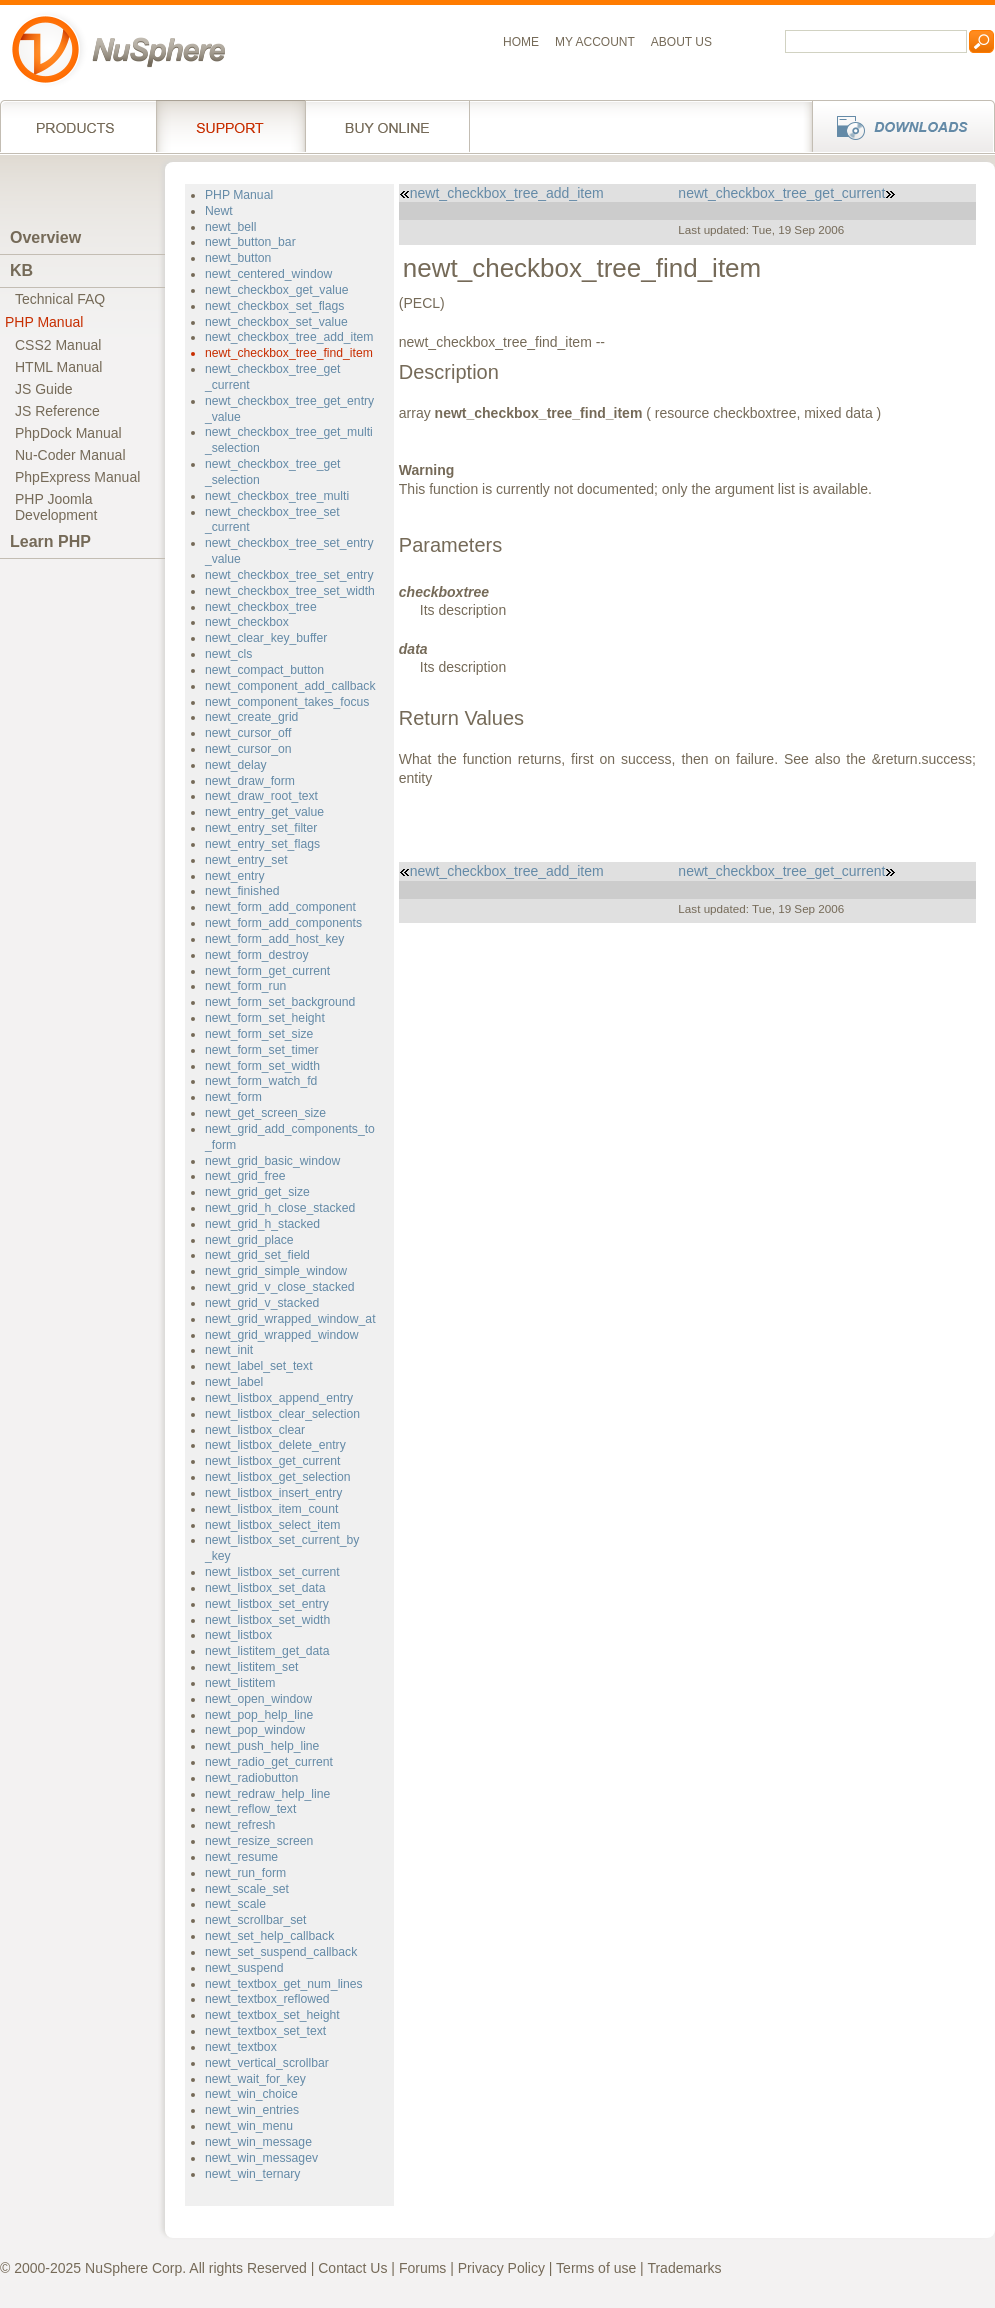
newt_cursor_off (248, 733)
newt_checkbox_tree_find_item (289, 353)
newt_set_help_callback (269, 1936)
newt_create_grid (251, 717)
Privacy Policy (501, 2268)
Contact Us (352, 2268)
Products (78, 126)
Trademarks (684, 2268)
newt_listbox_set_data (265, 1588)
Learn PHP (50, 541)
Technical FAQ (60, 299)
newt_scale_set (247, 1889)
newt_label (234, 1382)
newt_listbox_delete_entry (275, 1445)
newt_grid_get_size (257, 1192)
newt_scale (235, 1904)
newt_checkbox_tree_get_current (787, 193)
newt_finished (242, 891)
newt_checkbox (247, 622)
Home (521, 42)
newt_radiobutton (251, 1778)
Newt (219, 211)
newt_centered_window (268, 274)
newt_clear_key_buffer (266, 638)
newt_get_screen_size (265, 1113)
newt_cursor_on (248, 749)
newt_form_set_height (265, 1018)
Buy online (387, 126)
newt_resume (241, 1857)
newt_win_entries (252, 2110)
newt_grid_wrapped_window (282, 1335)
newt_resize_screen (259, 1841)
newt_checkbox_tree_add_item (289, 337)
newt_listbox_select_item (272, 1525)
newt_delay (236, 765)
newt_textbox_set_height (272, 2015)
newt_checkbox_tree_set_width (290, 591)
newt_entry (235, 876)
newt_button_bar (250, 242)
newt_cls (228, 654)
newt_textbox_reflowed (267, 1999)
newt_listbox (238, 1635)
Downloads (897, 126)
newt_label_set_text (259, 1366)
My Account (595, 42)
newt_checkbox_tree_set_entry (289, 575)
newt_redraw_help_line (267, 1794)
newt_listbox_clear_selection (282, 1414)
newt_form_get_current (267, 971)
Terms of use (596, 2268)
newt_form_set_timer (262, 1050)
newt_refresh (240, 1825)
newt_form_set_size (259, 1034)
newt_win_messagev (261, 2158)
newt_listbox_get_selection (277, 1477)
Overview (45, 237)
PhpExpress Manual (77, 477)
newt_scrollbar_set (255, 1920)
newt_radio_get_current (269, 1762)
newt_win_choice (251, 2094)
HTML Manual (58, 367)
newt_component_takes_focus (287, 702)
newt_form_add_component (280, 907)
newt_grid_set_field (257, 1255)
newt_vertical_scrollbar (267, 2063)
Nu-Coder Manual (70, 455)
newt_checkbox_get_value (276, 290)
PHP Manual (44, 322)
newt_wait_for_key (255, 2079)
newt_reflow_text (250, 1809)
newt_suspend (244, 1968)
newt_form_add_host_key (274, 939)
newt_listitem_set (251, 1667)
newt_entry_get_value (264, 812)
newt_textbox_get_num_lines (284, 1984)
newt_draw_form (250, 781)
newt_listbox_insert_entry (273, 1493)
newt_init (229, 1350)
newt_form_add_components (283, 923)
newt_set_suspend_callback (281, 1952)
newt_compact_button (264, 670)
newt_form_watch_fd (261, 1081)
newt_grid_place (249, 1240)
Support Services (230, 126)
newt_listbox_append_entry (279, 1398)
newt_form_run (245, 986)
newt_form (233, 1097)
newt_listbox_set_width (267, 1620)
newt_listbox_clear (255, 1430)
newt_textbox (241, 2047)
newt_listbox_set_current (272, 1572)
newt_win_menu (249, 2126)
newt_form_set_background (280, 1002)
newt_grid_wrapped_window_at (290, 1319)
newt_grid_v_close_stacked (280, 1287)
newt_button (238, 258)
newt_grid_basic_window (272, 1161)
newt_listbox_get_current (272, 1461)
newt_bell (230, 227)
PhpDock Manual (68, 433)
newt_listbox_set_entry (267, 1604)
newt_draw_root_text (261, 796)
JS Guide (44, 389)
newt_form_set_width (262, 1066)
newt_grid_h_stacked (262, 1224)
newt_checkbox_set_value (276, 322)
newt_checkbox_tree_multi (277, 496)
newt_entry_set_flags (262, 844)
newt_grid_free (245, 1176)
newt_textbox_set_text (265, 2031)
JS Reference (57, 411)
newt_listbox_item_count (271, 1509)
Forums (422, 2268)
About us (681, 42)
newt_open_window (258, 1699)
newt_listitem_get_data (267, 1651)
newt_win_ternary (252, 2174)
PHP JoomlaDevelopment (56, 507)
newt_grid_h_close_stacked (280, 1208)
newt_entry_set (246, 860)
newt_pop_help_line (259, 1715)
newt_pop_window (255, 1730)
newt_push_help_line (262, 1746)
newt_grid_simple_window (276, 1271)
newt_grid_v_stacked (262, 1303)
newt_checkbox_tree (261, 607)
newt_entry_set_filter (261, 828)
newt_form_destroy (257, 955)
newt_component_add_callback (290, 686)
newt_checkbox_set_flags (274, 306)
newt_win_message (258, 2142)
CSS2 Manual (58, 345)
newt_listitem (240, 1683)
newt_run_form (245, 1873)
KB (21, 270)
